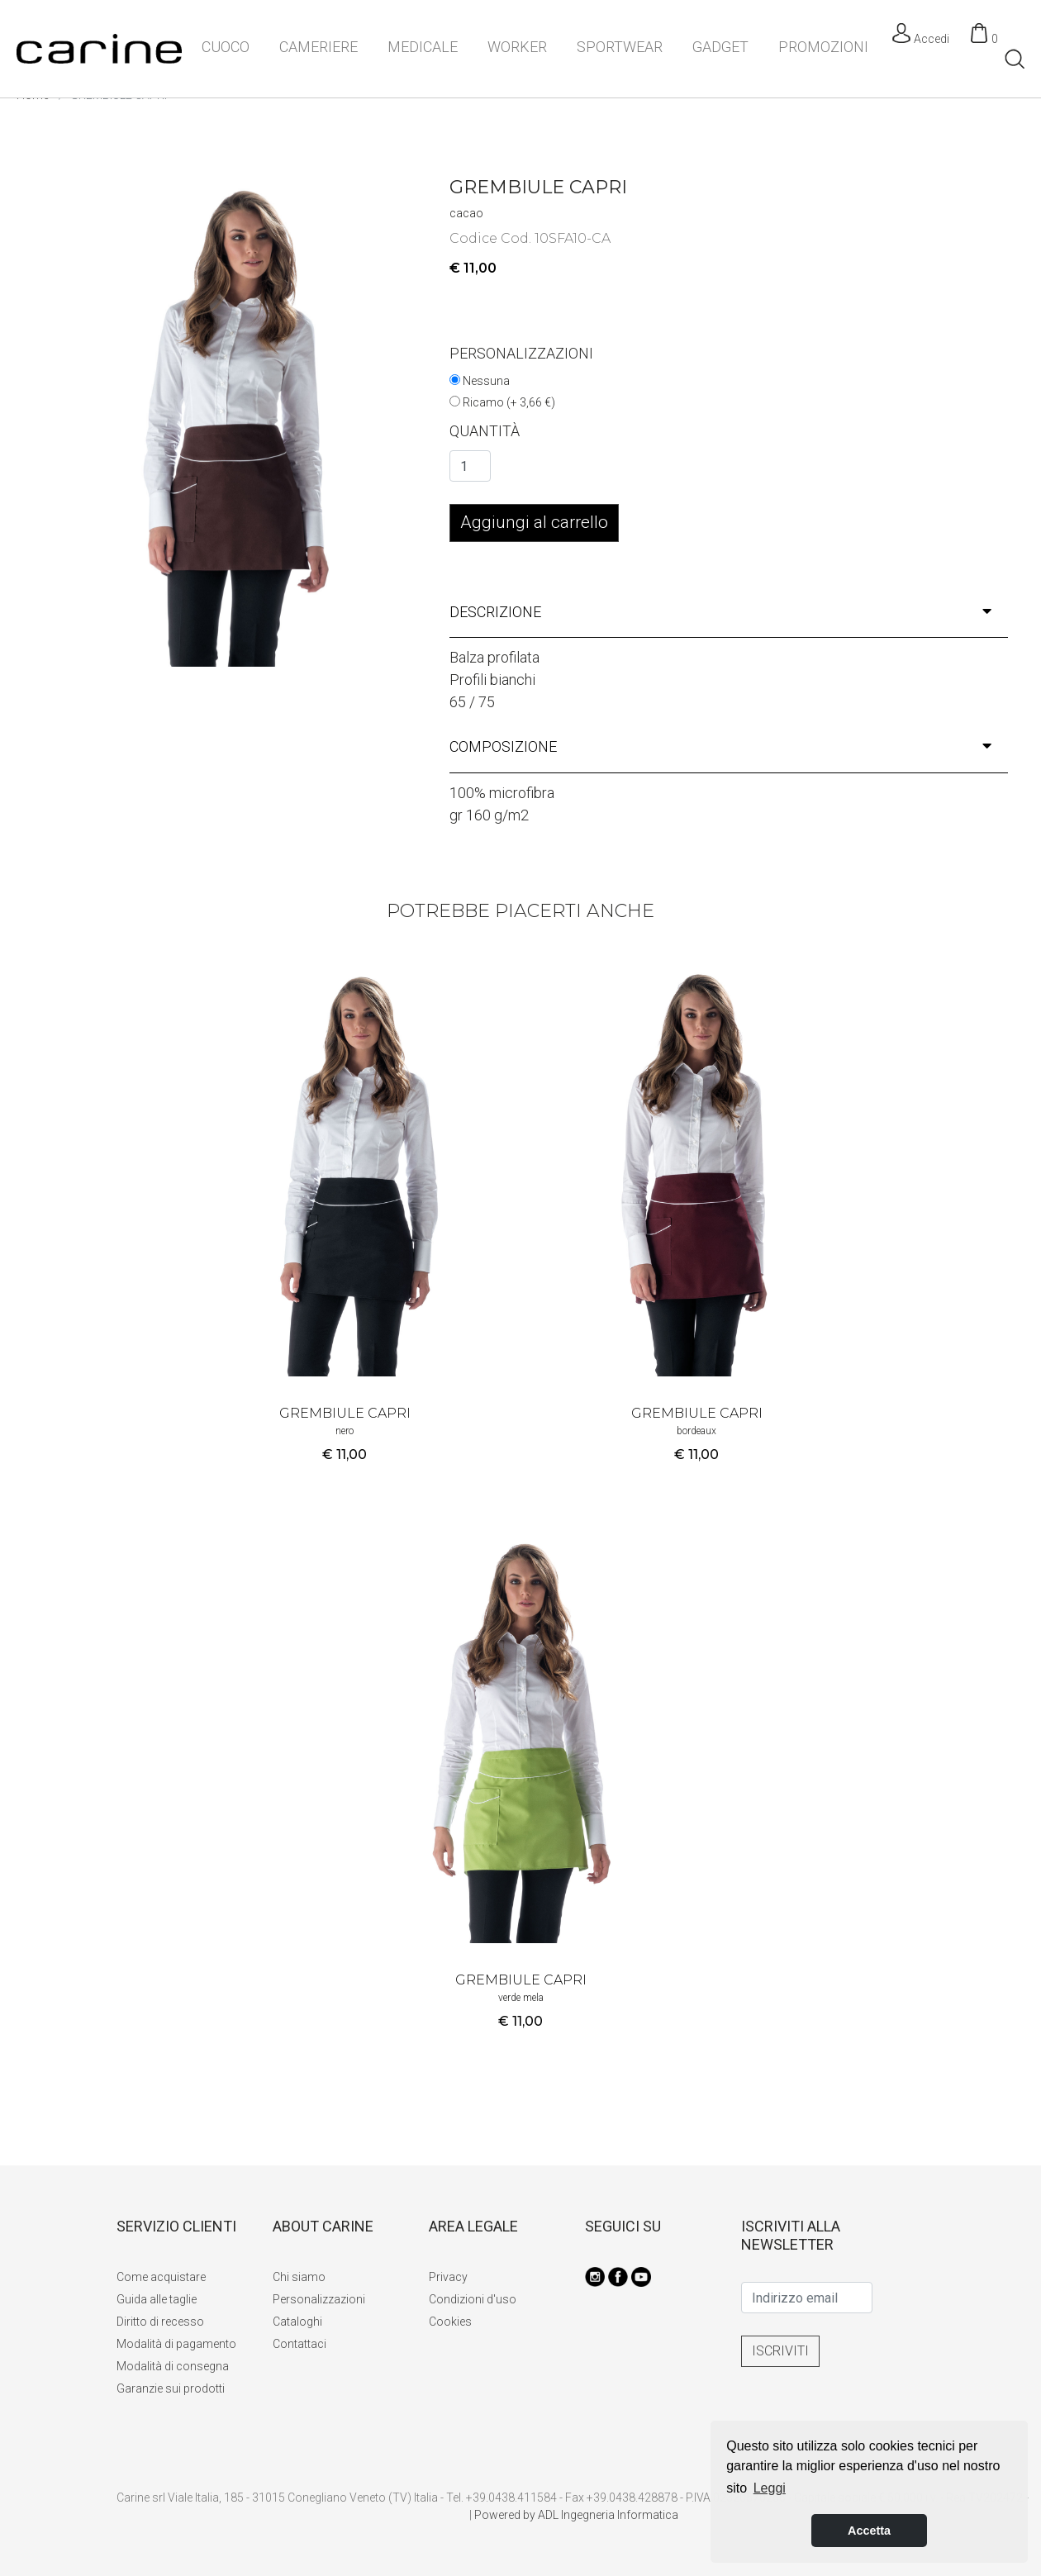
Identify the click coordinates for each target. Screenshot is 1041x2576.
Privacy (448, 2277)
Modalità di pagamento (176, 2343)
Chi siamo (299, 2277)
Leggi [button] (769, 2488)
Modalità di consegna (172, 2366)
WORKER (517, 46)
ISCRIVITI (780, 2351)
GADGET (720, 46)
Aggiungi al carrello (534, 522)
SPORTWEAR (620, 46)
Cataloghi (297, 2321)
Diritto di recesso (160, 2321)
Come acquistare (161, 2277)
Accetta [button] (869, 2530)
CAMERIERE (318, 46)
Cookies (450, 2321)
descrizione (720, 611)
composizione (720, 746)
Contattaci (299, 2343)
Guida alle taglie (156, 2299)
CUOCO (226, 46)
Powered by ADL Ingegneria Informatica (576, 2514)
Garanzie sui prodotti (170, 2388)
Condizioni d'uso (472, 2299)
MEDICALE (422, 46)
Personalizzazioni (319, 2299)
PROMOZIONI (823, 46)
